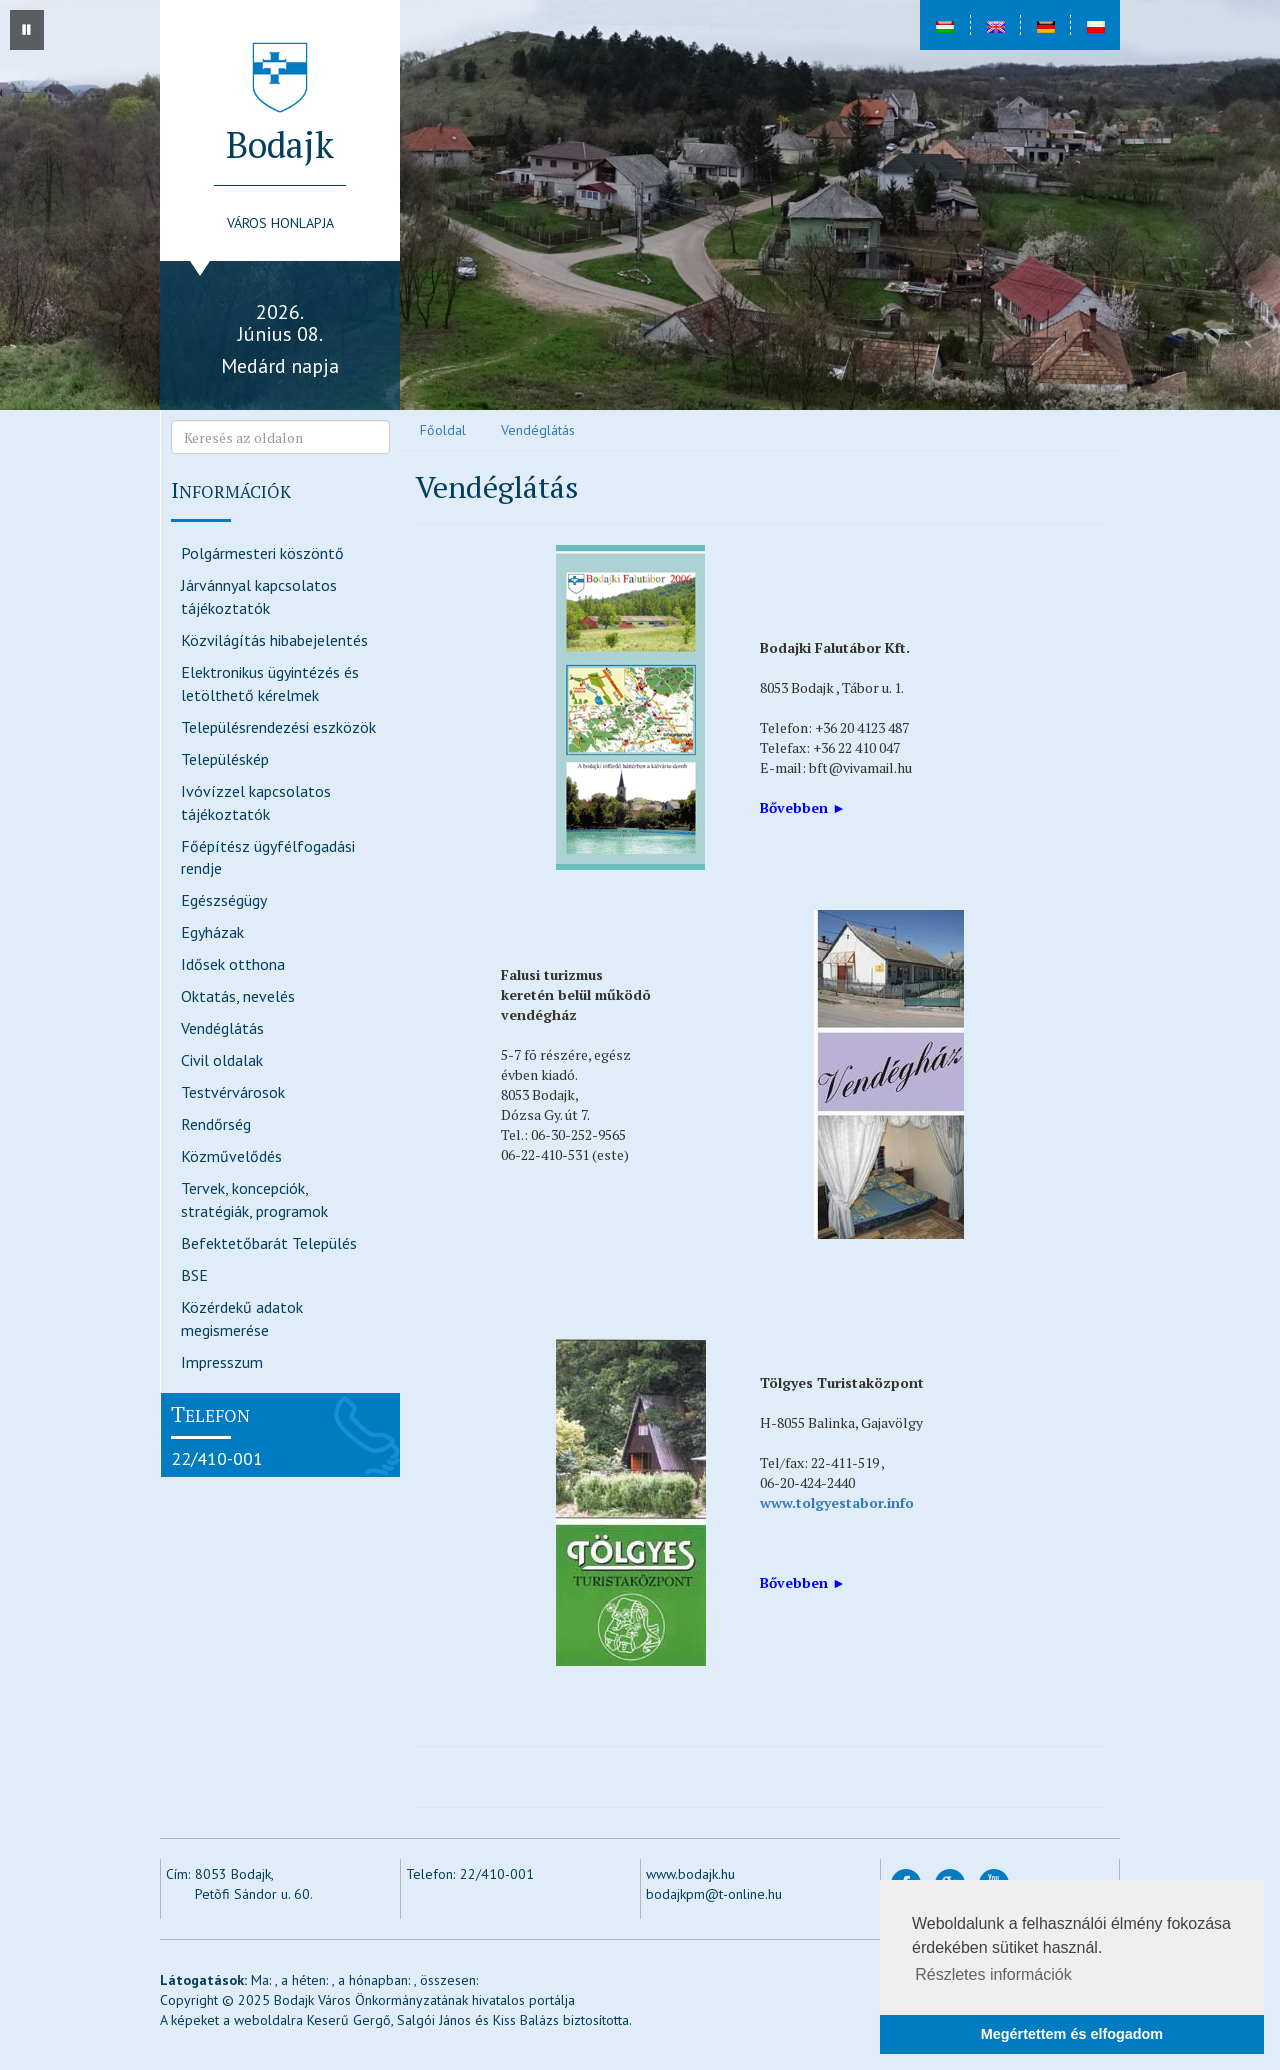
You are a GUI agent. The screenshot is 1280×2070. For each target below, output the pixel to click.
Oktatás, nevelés (238, 996)
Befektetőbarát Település (269, 1243)
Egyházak (212, 932)
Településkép (225, 759)
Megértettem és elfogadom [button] (1072, 2034)
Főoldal (443, 430)
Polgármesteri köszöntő (262, 553)
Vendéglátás (222, 1028)
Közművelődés (231, 1156)
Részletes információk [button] (993, 1974)
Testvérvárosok (233, 1092)
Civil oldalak (222, 1060)
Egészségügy (224, 900)
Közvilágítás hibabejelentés (274, 640)
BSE (194, 1275)
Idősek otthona (233, 964)
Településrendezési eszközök (278, 727)
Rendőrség (216, 1124)
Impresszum (222, 1362)
